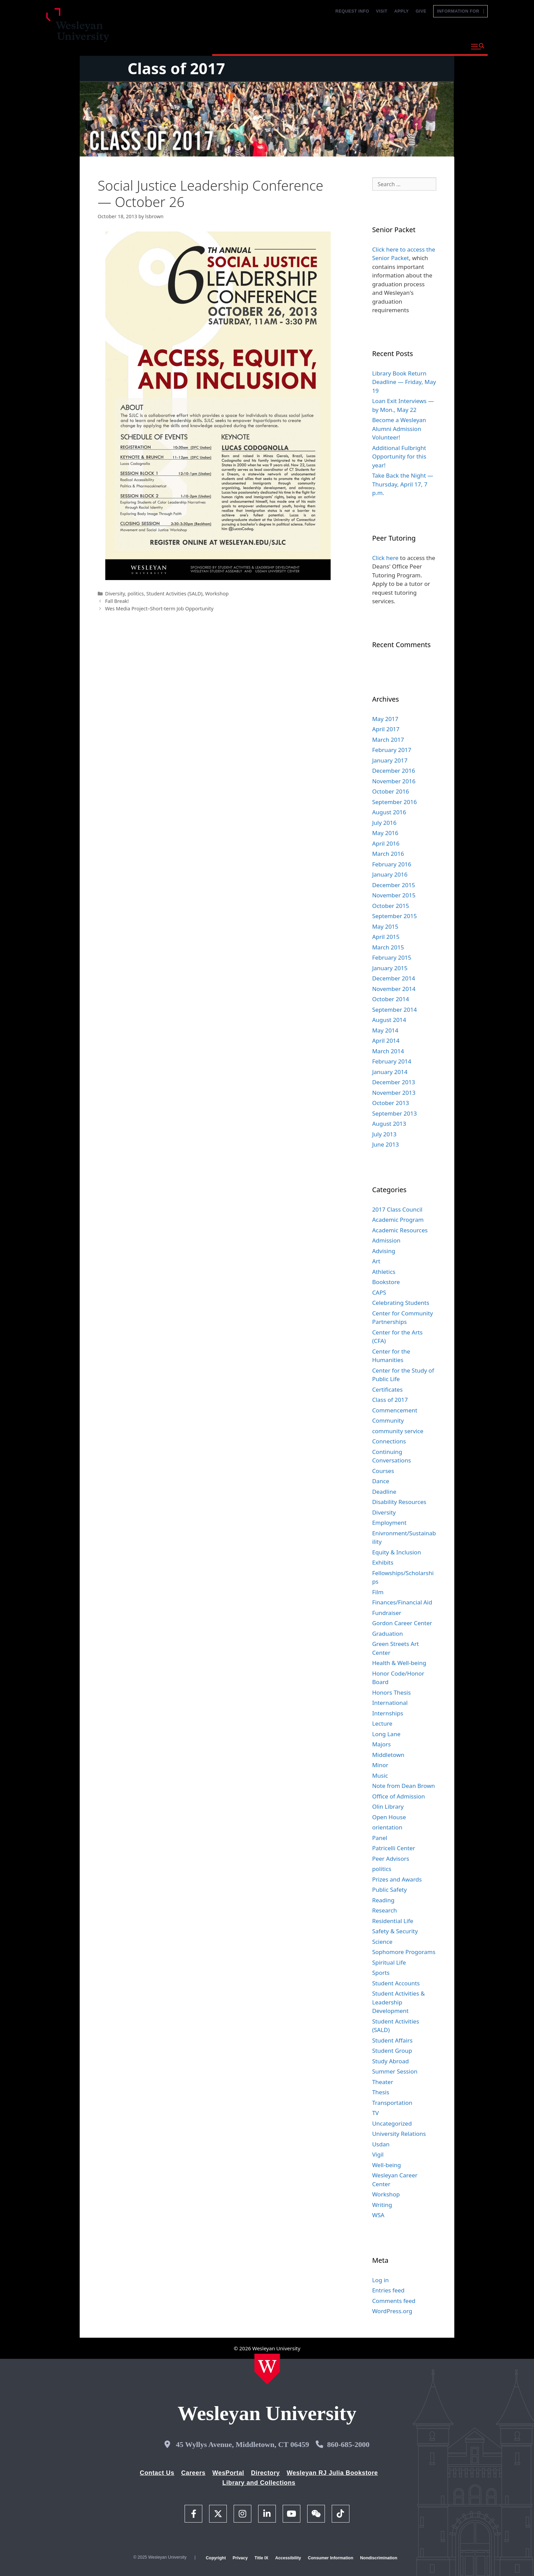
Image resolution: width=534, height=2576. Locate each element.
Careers (193, 2472)
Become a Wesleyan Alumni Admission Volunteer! (399, 428)
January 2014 (390, 1072)
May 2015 (385, 926)
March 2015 (388, 947)
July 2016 (384, 823)
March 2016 (388, 854)
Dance (380, 1481)
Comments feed (393, 2301)
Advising (383, 1251)
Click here (385, 558)
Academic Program (398, 1219)
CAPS (379, 1292)
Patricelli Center (393, 1848)
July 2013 (384, 1134)
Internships (387, 1713)
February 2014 (391, 1061)
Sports (381, 1973)
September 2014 (394, 1009)
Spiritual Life (389, 1962)
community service (397, 1431)
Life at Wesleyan (404, 46)
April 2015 (385, 937)
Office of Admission (398, 1796)
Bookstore (386, 1282)
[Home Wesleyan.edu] (267, 2369)
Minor (380, 1765)
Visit (382, 11)
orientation (387, 1827)
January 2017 (390, 760)
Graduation (387, 1633)
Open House (389, 1817)
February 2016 (391, 864)
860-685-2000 (348, 2444)
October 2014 (390, 999)
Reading (383, 1900)
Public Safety (389, 1889)
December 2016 (393, 770)
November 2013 (393, 1093)
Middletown (388, 1755)
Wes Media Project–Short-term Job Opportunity (159, 608)
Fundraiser (387, 1613)
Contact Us (157, 2472)
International (390, 1703)
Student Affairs (392, 2040)
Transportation (392, 2103)
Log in (380, 2280)
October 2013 (390, 1103)
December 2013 (393, 1082)
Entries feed (388, 2290)
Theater (382, 2082)
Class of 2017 (176, 68)
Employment (389, 1522)
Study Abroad (390, 2061)
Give (420, 11)
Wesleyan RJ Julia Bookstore (332, 2472)
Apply (401, 11)
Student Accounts (396, 1983)
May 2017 (385, 719)
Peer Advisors (390, 1858)
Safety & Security (395, 1931)
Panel (379, 1838)
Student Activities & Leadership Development (398, 2002)
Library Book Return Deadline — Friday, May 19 (404, 382)
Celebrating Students (400, 1303)
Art (376, 1261)
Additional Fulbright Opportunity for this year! (399, 456)
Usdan (381, 2144)
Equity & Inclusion (396, 1552)
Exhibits (382, 1562)
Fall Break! (117, 601)
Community (388, 1420)
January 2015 (390, 968)
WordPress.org (392, 2311)
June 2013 (385, 1144)
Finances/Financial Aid (402, 1602)
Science (382, 1942)
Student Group (392, 2050)
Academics (285, 46)
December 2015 (393, 885)
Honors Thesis (391, 1692)
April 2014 (385, 1040)
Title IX (261, 2558)
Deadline (384, 1491)
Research (384, 1910)
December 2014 (393, 978)
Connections (389, 1441)
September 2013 (394, 1113)
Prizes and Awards (397, 1879)
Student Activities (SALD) (174, 593)
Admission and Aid (340, 46)
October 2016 (390, 791)
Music (380, 1775)
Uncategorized (392, 2123)
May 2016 (385, 833)
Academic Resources (400, 1230)
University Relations (399, 2134)
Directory (265, 2472)
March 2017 (388, 739)
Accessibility (288, 2558)
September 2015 (394, 916)
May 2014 (385, 1030)
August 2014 (389, 1020)
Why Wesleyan (236, 46)
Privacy (240, 2558)
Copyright (216, 2558)
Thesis (380, 2092)
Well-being (386, 2165)
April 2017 (385, 729)
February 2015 (391, 957)
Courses (383, 1471)
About (449, 46)
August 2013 (389, 1123)
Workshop (217, 593)
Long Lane (386, 1734)
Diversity (115, 593)
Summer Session (395, 2071)
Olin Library (388, 1806)
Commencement (395, 1410)
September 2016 (394, 802)
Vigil (378, 2154)
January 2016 (390, 874)
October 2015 (390, 906)
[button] (478, 46)
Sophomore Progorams (404, 1952)
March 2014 (388, 1051)
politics (135, 593)
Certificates (387, 1389)
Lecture (382, 1723)
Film (378, 1592)
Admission (386, 1240)
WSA (378, 2215)
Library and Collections (259, 2482)
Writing (382, 2205)
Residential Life (392, 1921)
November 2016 (393, 781)
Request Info (352, 11)
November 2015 (393, 895)
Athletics (383, 1272)
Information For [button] (460, 11)
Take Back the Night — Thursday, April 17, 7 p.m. (402, 484)
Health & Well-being (399, 1663)
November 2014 (393, 989)
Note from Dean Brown (403, 1786)
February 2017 (391, 750)
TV (375, 2113)
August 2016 (389, 812)
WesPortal (228, 2472)
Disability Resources (399, 1502)
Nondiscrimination (378, 2558)
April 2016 (385, 843)
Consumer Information (330, 2558)
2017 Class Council (397, 1209)
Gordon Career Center (402, 1623)
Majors (381, 1744)
